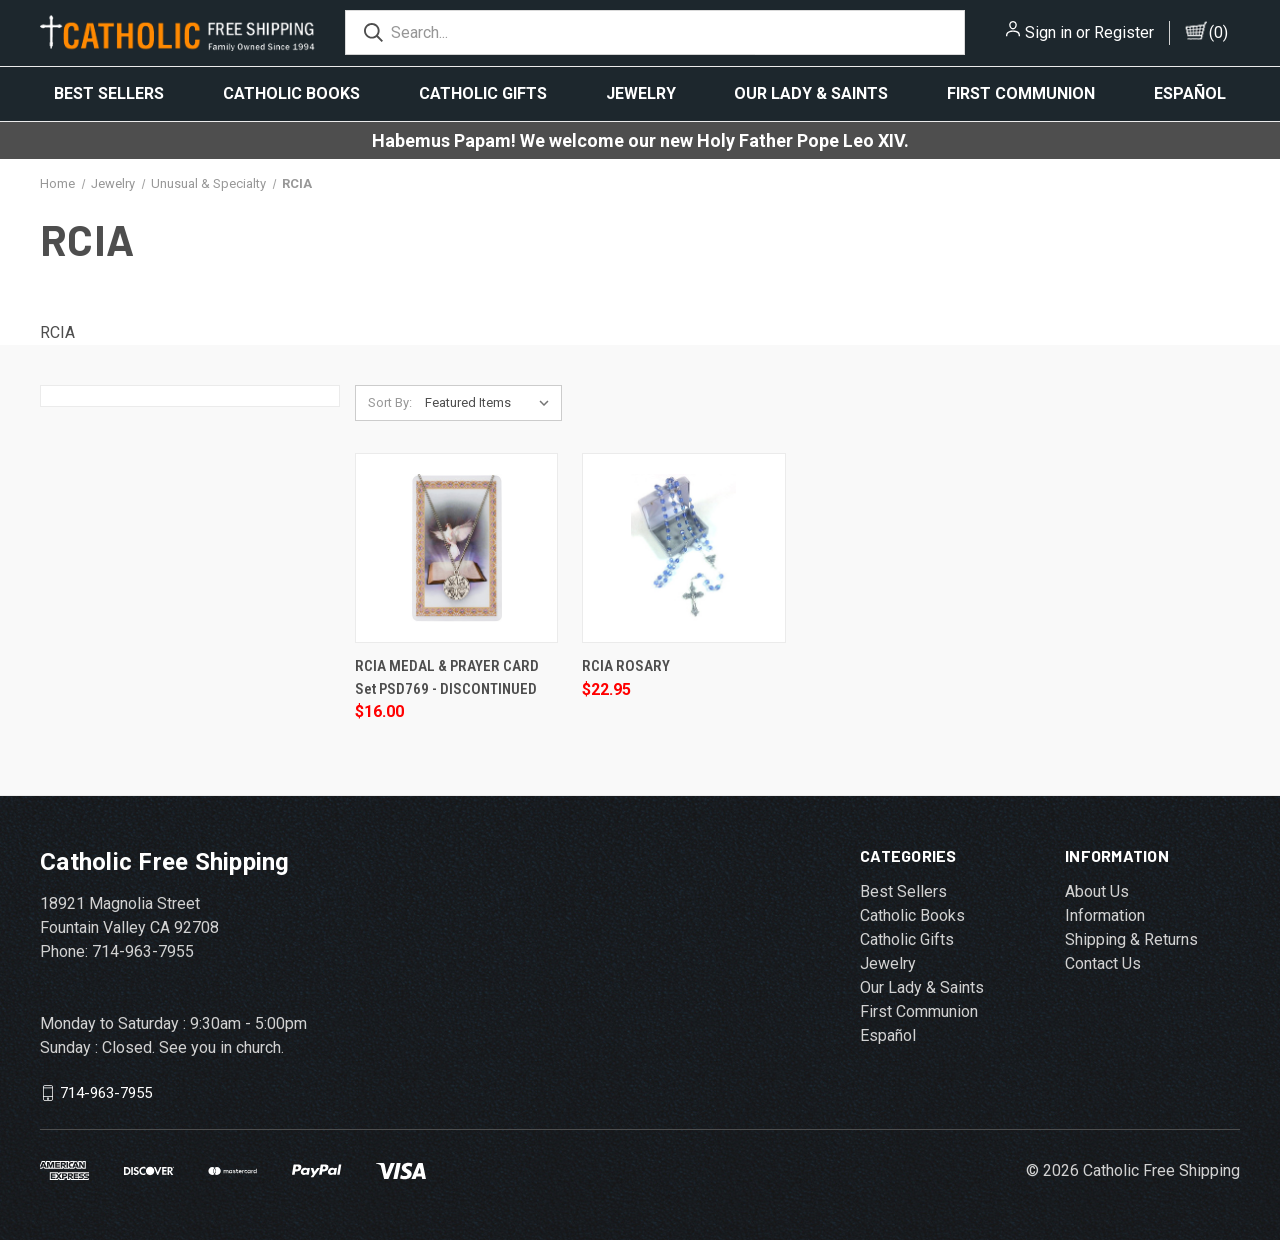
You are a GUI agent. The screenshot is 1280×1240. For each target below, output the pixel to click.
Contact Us (1103, 963)
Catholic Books (291, 93)
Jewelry (641, 93)
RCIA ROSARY (626, 666)
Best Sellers (109, 93)
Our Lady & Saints (811, 93)
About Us (1097, 891)
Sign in (1048, 32)
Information (1105, 915)
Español (1190, 93)
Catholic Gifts (483, 93)
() (1218, 32)
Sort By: (390, 402)
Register (1124, 32)
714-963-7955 (106, 1093)
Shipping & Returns (1131, 939)
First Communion (1021, 93)
